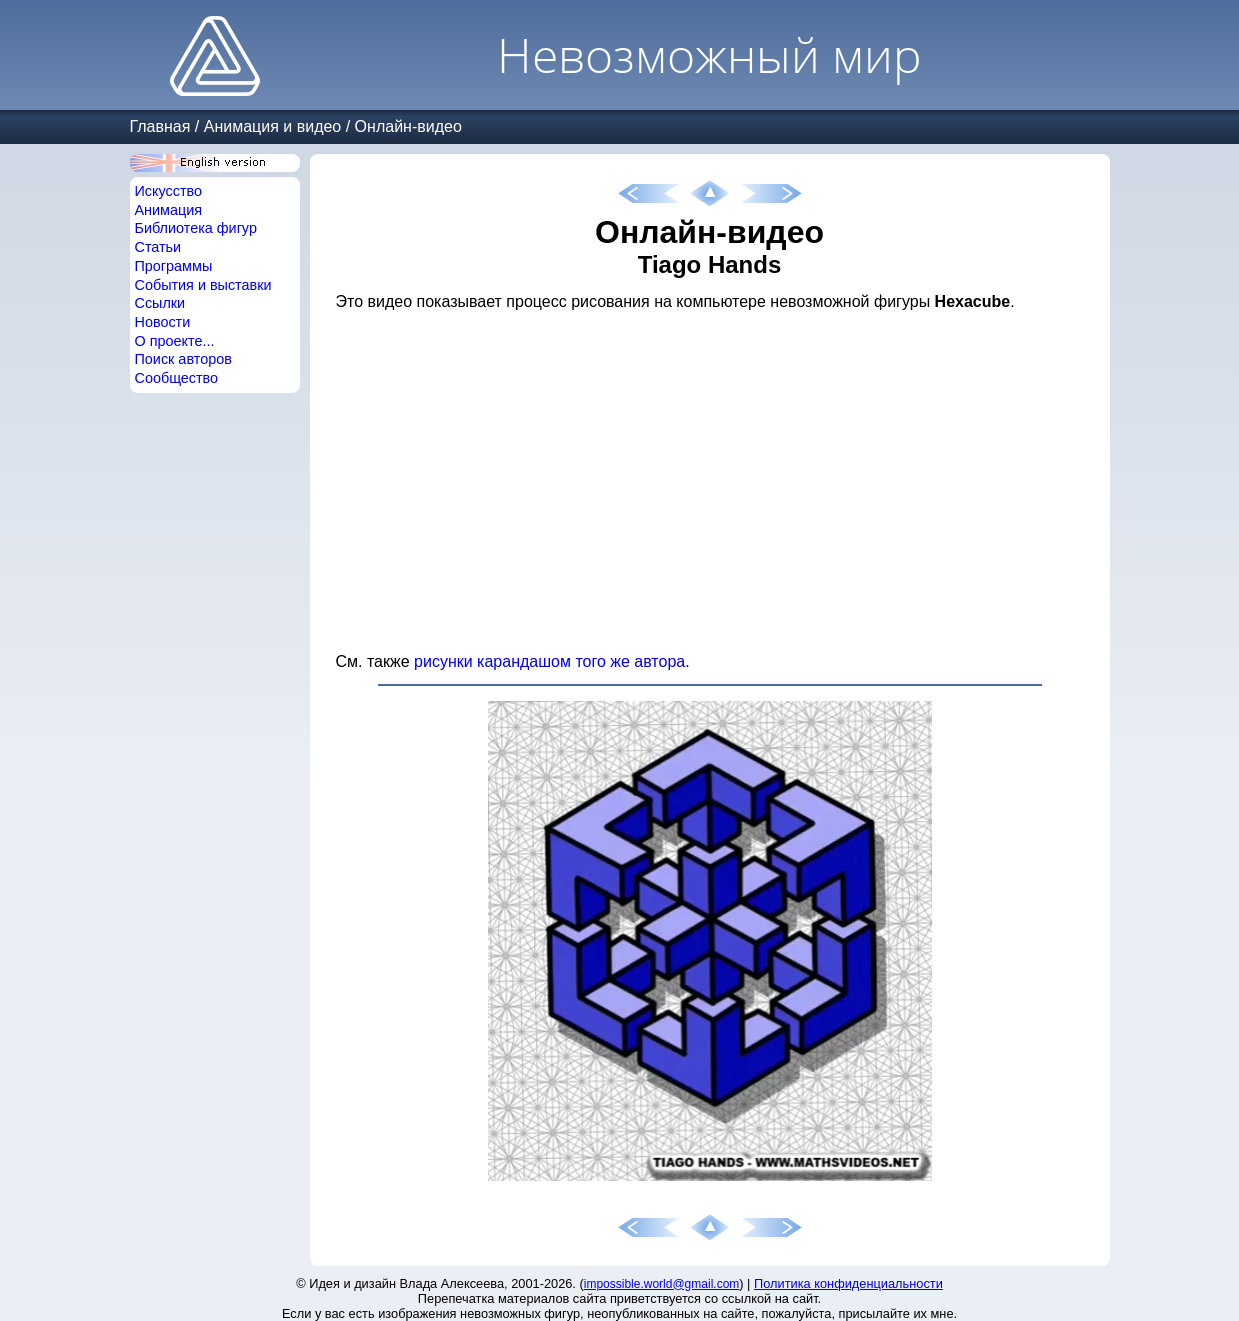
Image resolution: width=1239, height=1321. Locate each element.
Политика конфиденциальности (848, 1283)
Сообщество (177, 378)
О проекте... (175, 341)
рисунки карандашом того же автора (549, 661)
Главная (160, 126)
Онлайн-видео (408, 126)
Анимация (169, 210)
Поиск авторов (183, 359)
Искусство (169, 191)
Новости (163, 322)
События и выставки (203, 285)
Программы (174, 266)
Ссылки (160, 303)
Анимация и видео (273, 126)
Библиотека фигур (196, 228)
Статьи (158, 247)
